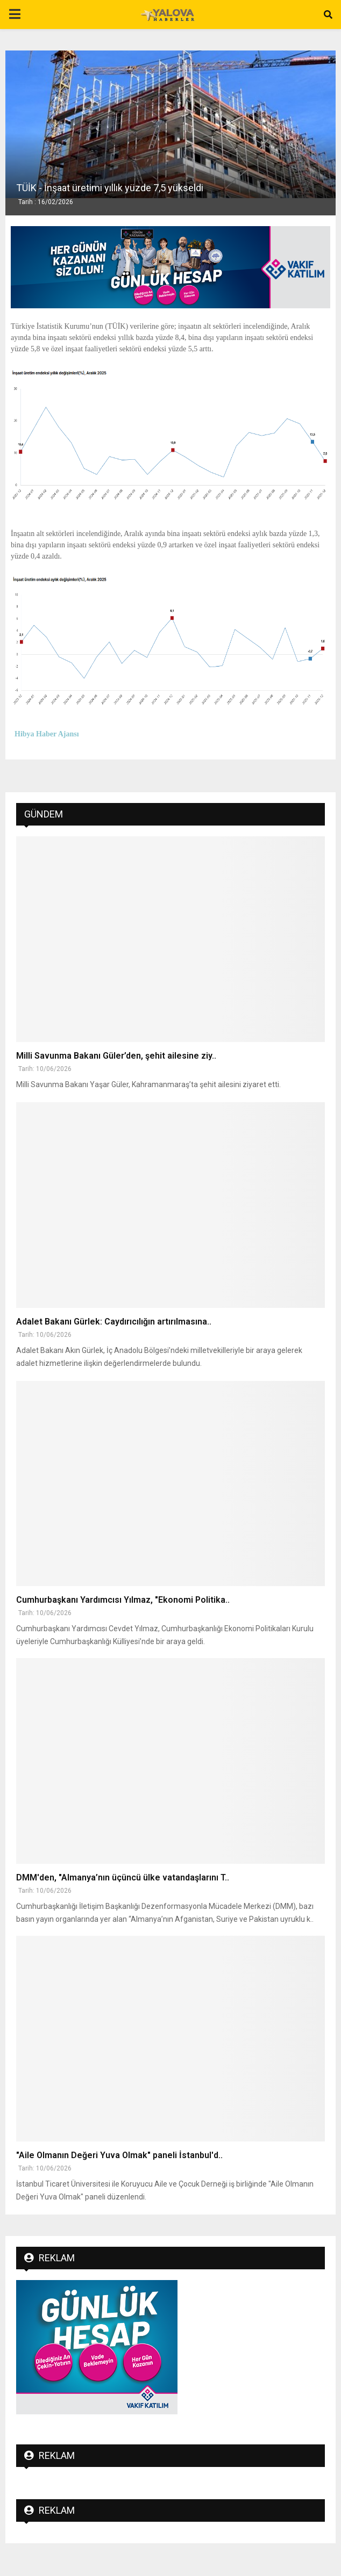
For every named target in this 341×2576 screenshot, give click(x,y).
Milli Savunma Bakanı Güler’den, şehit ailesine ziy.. (116, 1056)
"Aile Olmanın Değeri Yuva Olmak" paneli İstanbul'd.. (119, 2155)
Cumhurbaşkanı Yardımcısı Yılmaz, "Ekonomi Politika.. (123, 1600)
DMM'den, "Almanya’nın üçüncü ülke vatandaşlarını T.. (122, 1877)
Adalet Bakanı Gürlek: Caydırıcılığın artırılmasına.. (113, 1321)
